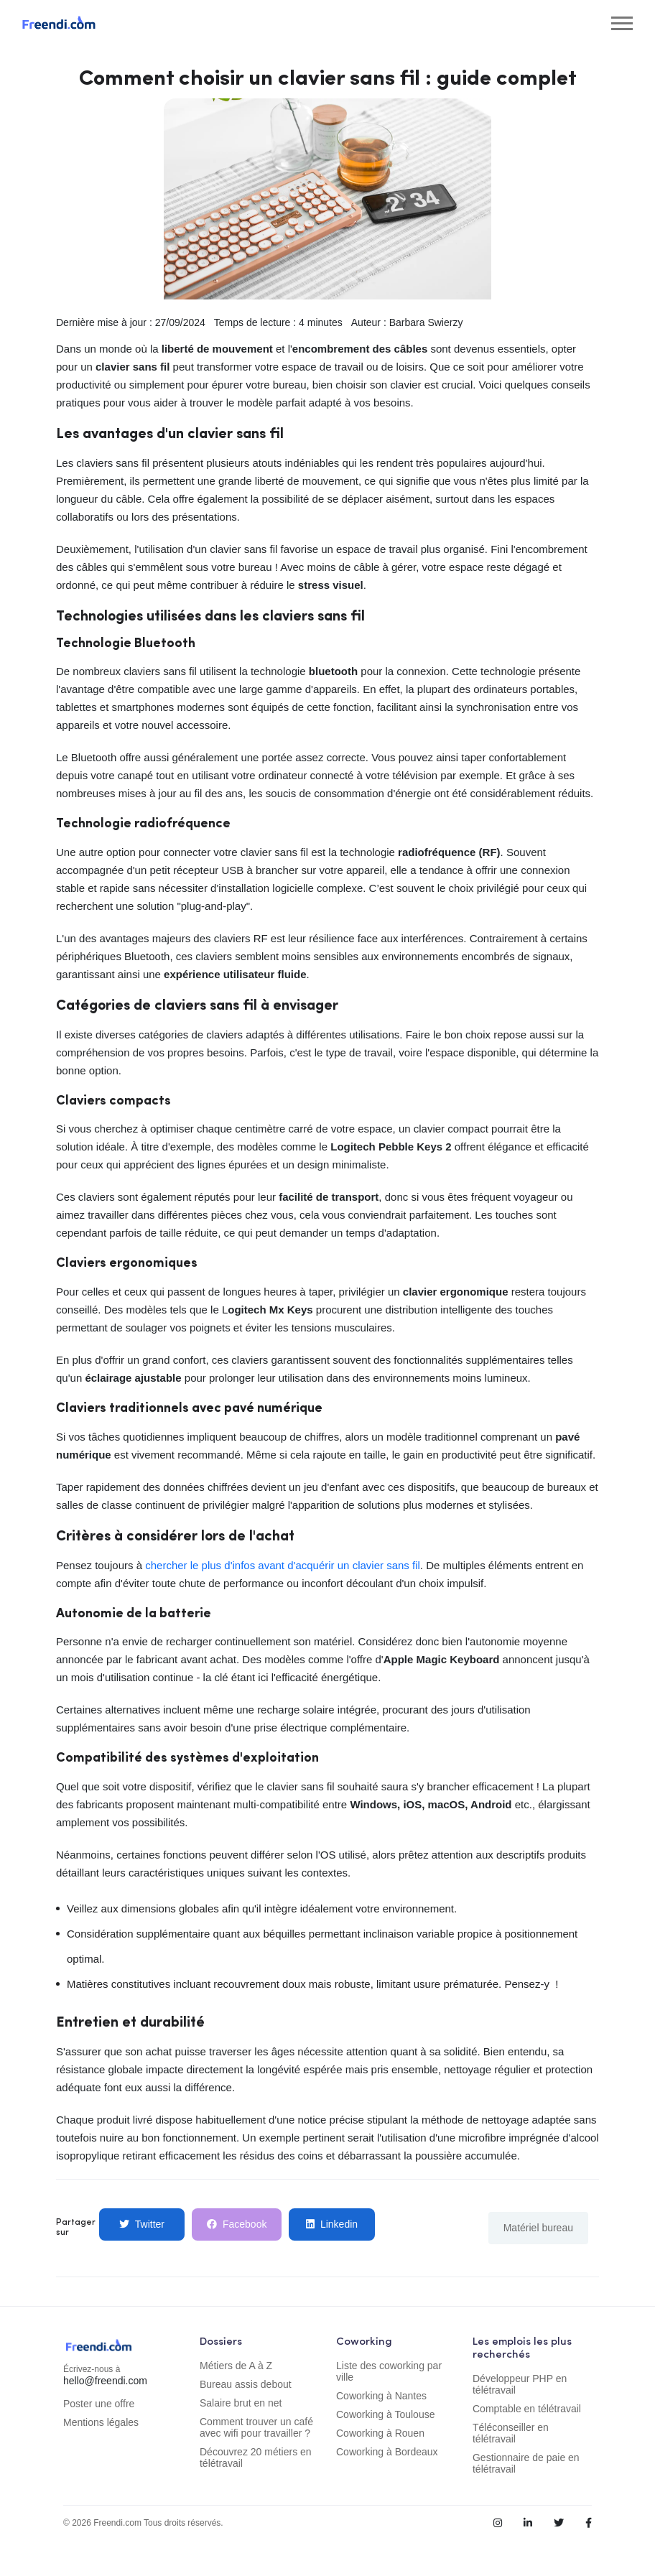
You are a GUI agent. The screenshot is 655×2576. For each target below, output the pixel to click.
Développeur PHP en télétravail (520, 2384)
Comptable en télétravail (527, 2408)
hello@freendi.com (105, 2380)
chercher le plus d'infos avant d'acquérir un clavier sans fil (282, 1565)
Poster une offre (98, 2403)
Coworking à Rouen (380, 2433)
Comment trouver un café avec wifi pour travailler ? (256, 2427)
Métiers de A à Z (236, 2365)
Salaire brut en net (241, 2403)
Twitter (141, 2224)
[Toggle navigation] (622, 23)
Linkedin (332, 2224)
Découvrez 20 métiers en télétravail (256, 2457)
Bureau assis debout (246, 2384)
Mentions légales (101, 2422)
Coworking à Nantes (381, 2395)
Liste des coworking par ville (389, 2371)
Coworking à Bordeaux (387, 2452)
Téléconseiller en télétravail (511, 2433)
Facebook (236, 2224)
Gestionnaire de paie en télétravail (526, 2463)
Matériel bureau (538, 2227)
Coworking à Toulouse (385, 2414)
